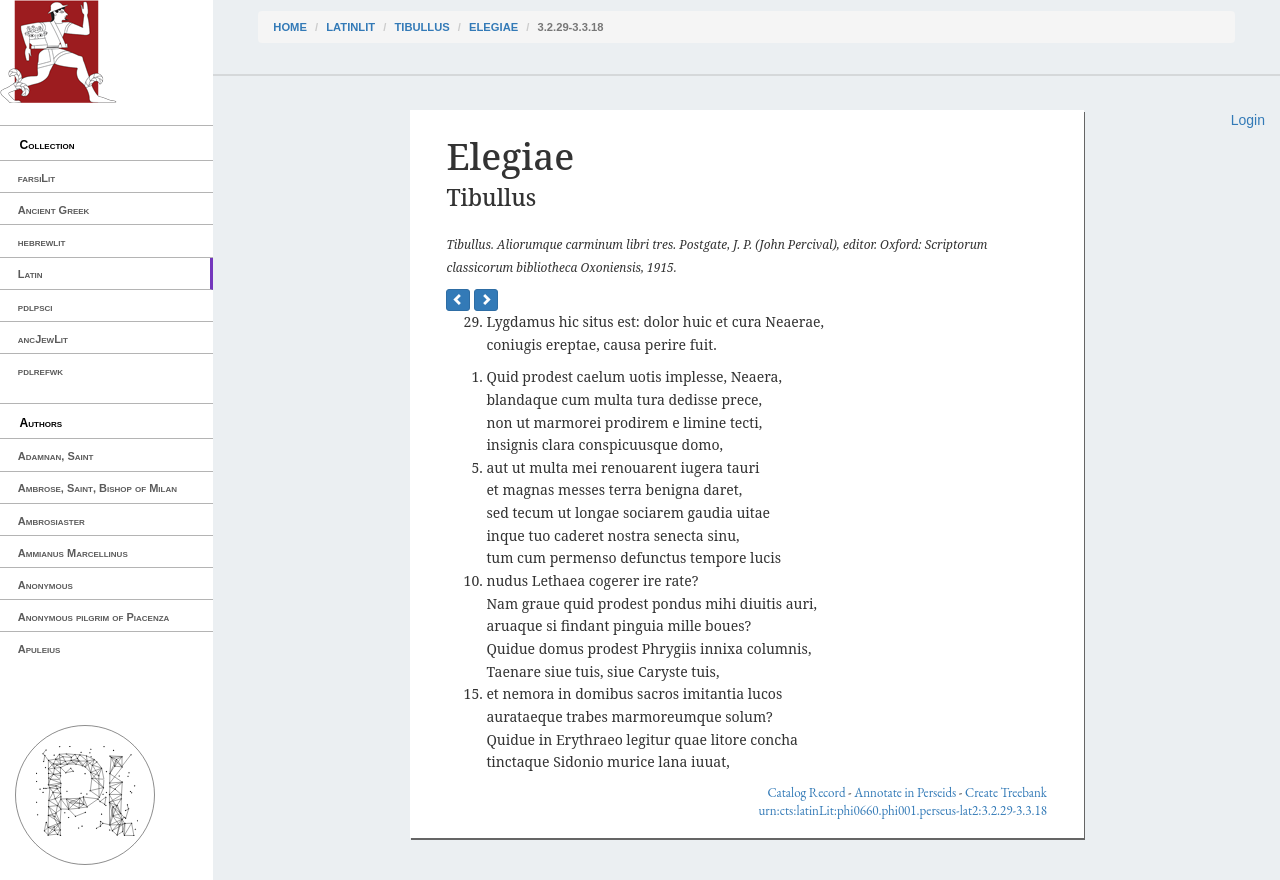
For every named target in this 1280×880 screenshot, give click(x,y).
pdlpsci (35, 307)
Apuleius (39, 649)
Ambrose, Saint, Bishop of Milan (97, 488)
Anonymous (45, 585)
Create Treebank (1006, 792)
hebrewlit (42, 242)
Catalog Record (806, 792)
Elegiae (493, 27)
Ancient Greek (54, 210)
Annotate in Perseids (905, 792)
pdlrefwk (40, 371)
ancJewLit (43, 339)
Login (1248, 120)
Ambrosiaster (51, 521)
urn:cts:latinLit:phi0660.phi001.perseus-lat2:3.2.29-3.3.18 (902, 810)
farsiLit (36, 178)
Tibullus (421, 27)
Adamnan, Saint (56, 456)
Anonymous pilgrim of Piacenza (94, 617)
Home (290, 27)
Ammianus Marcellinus (73, 553)
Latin (30, 274)
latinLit (350, 27)
